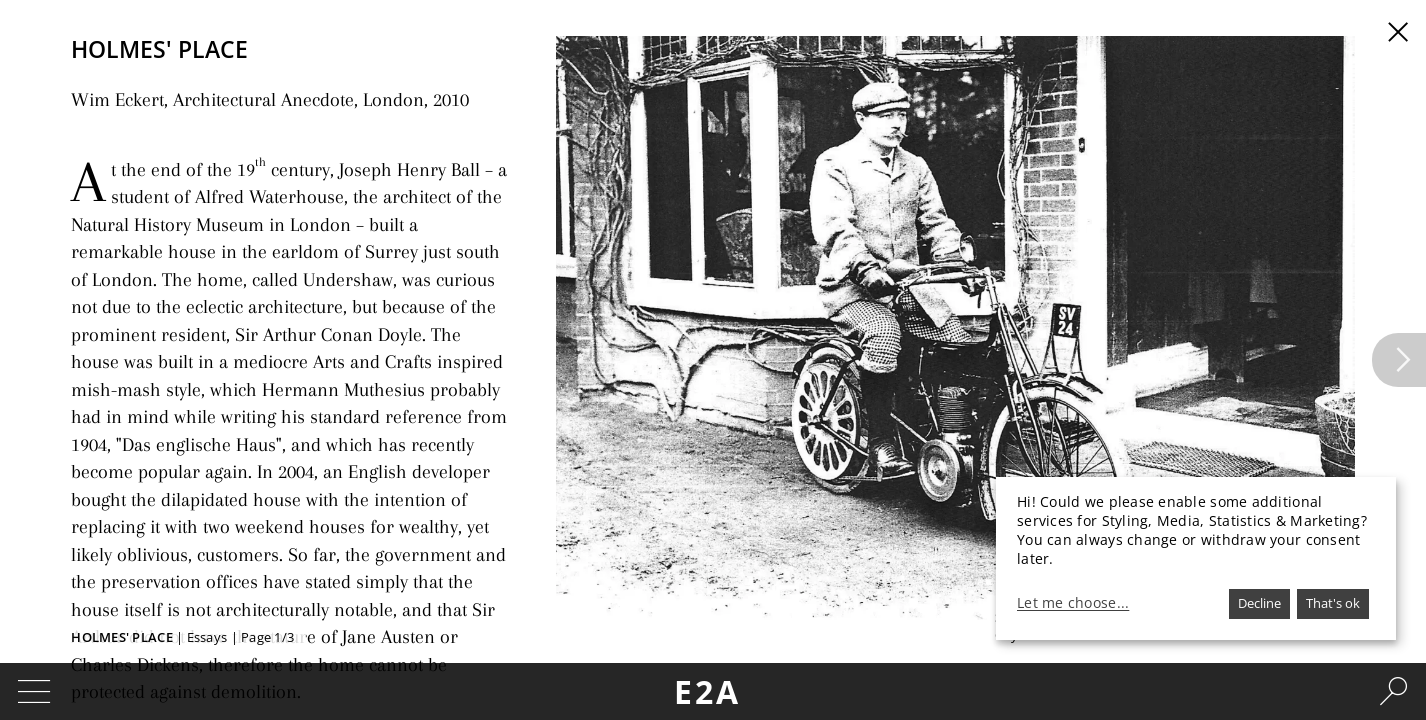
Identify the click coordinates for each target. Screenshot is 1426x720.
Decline (1259, 603)
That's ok (1333, 603)
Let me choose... (1073, 603)
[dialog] (1196, 558)
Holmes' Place (122, 637)
